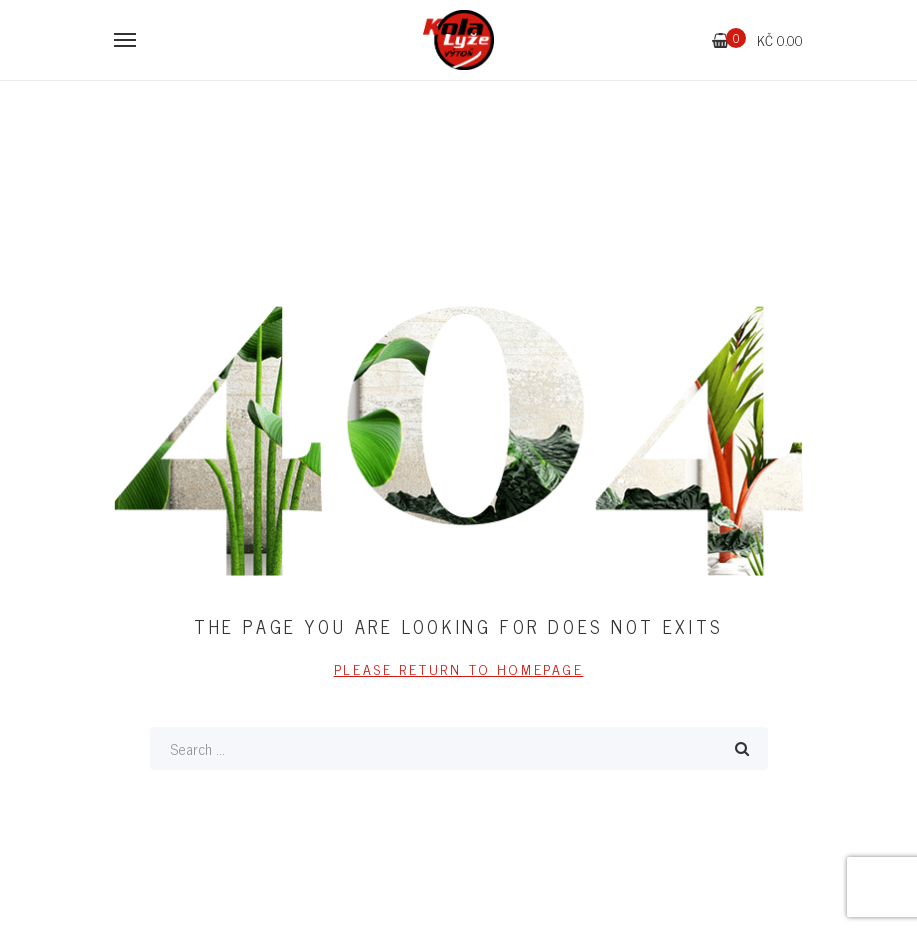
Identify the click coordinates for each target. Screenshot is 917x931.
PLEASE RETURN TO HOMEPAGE (459, 668)
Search (742, 748)
